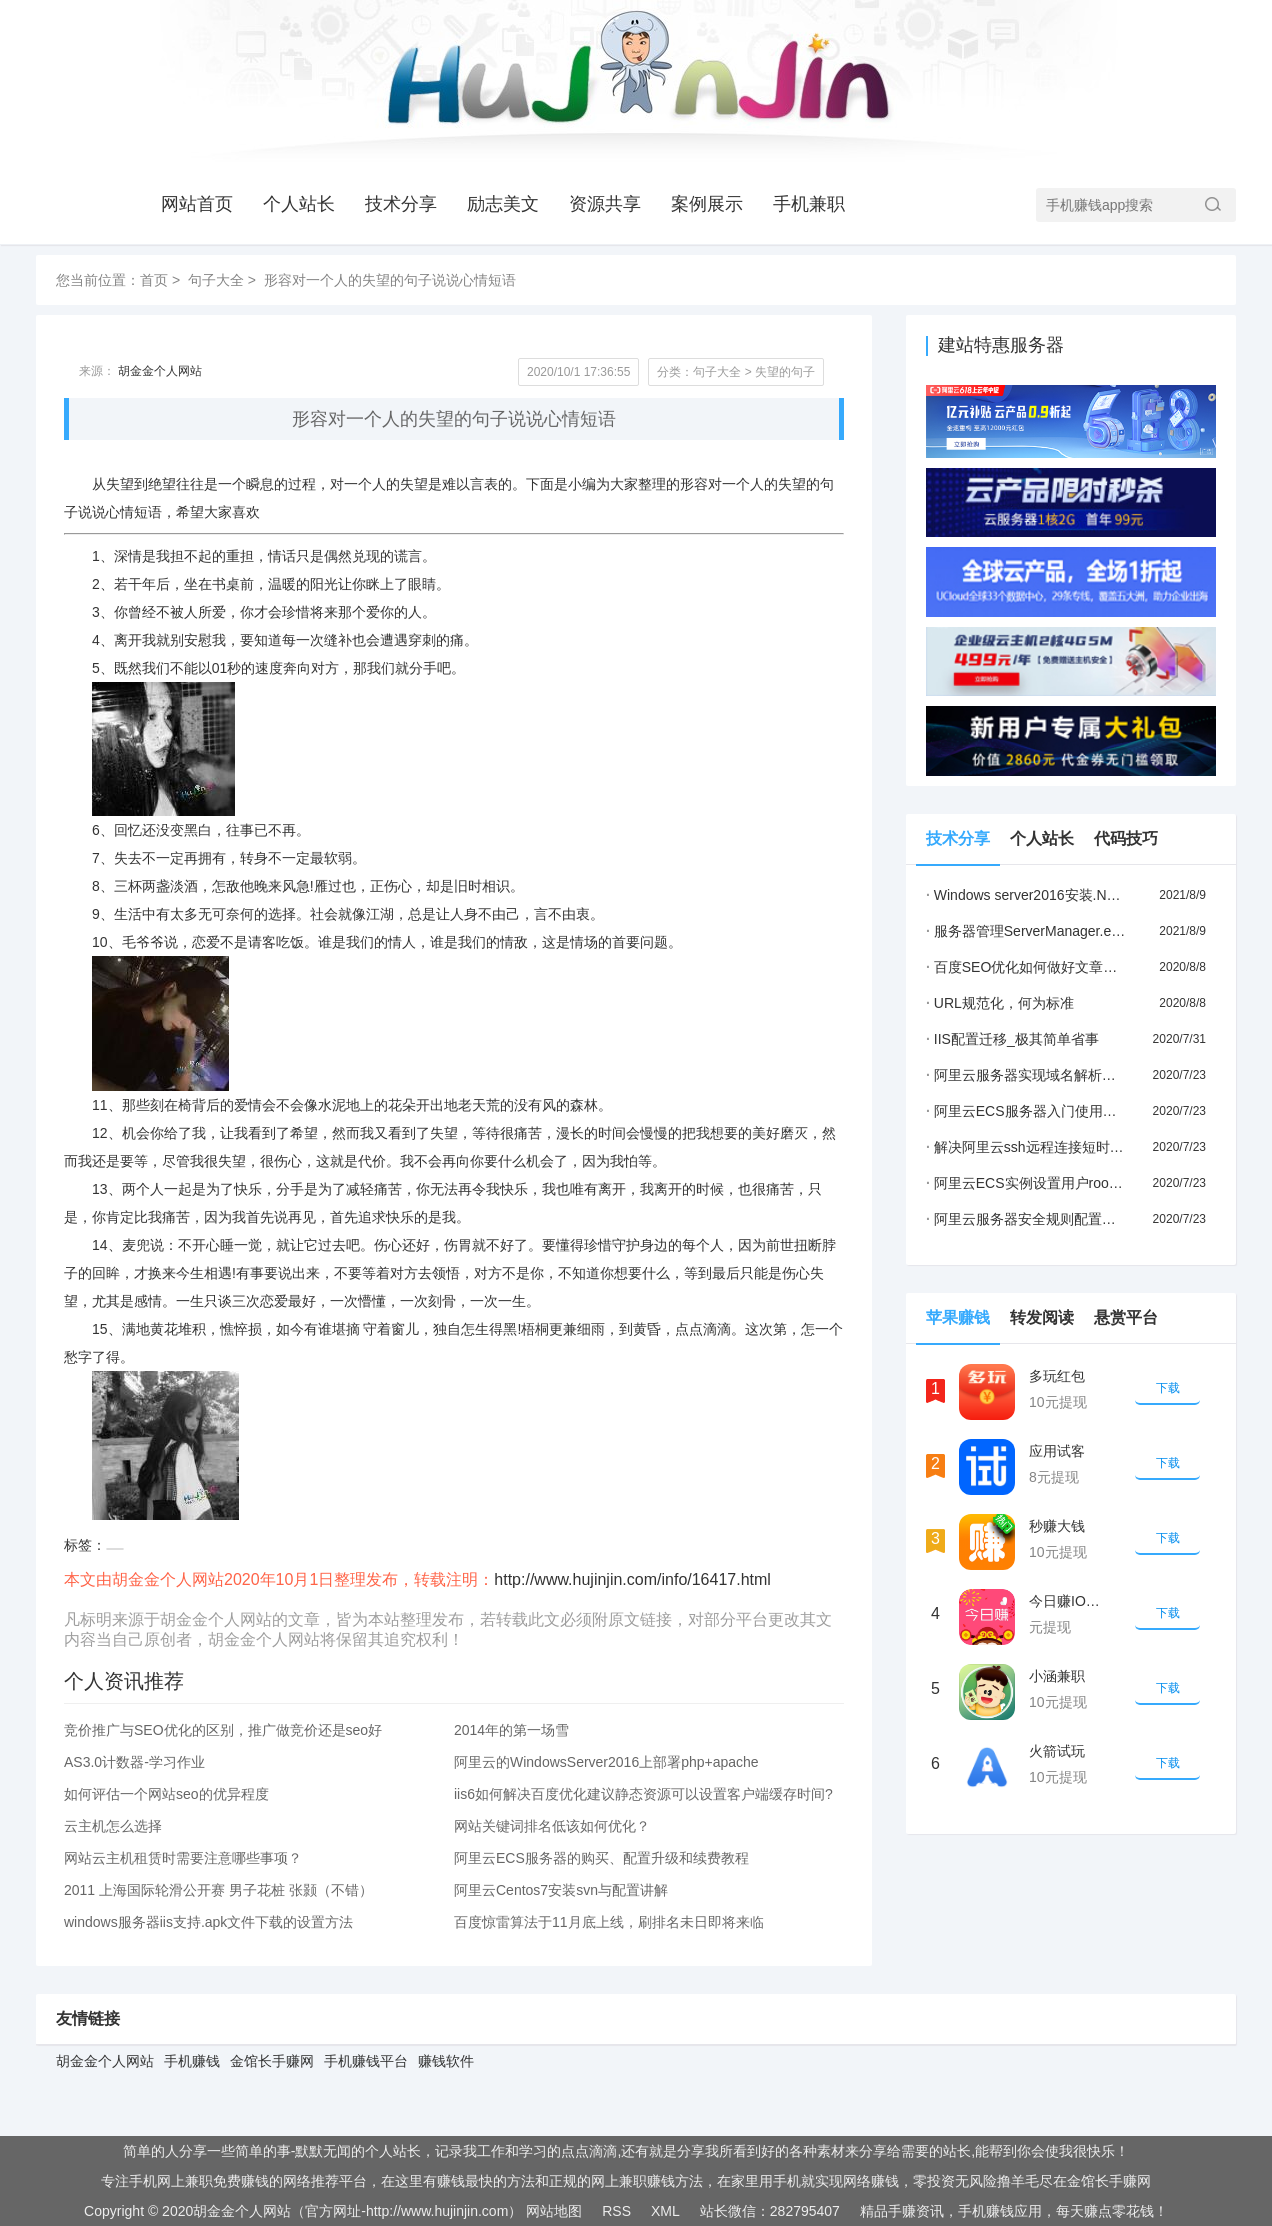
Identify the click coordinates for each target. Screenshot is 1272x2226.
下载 (1168, 1388)
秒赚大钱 (1057, 1526)
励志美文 (503, 204)
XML (665, 2211)
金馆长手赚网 (272, 2061)
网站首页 (197, 204)
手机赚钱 (192, 2061)
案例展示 (707, 204)
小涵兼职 (1057, 1676)
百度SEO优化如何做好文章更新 (1028, 967)
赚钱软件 (446, 2061)
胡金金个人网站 (160, 371)
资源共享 (605, 204)
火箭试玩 (1057, 1751)
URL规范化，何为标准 (1000, 1003)
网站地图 (554, 2211)
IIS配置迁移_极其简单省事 (1012, 1039)
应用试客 (1057, 1451)
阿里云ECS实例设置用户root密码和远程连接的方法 (1089, 1183)
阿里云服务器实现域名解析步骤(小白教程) (1060, 1075)
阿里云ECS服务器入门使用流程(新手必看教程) (1075, 1111)
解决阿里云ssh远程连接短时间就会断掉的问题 (1074, 1147)
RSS (616, 2211)
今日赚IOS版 (1069, 1601)
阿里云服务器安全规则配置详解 (1028, 1219)
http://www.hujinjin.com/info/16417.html (632, 1579)
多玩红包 (1057, 1376)
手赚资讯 (916, 2211)
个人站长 (299, 204)
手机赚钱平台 (366, 2061)
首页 (154, 280)
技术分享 (401, 204)
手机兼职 (809, 204)
